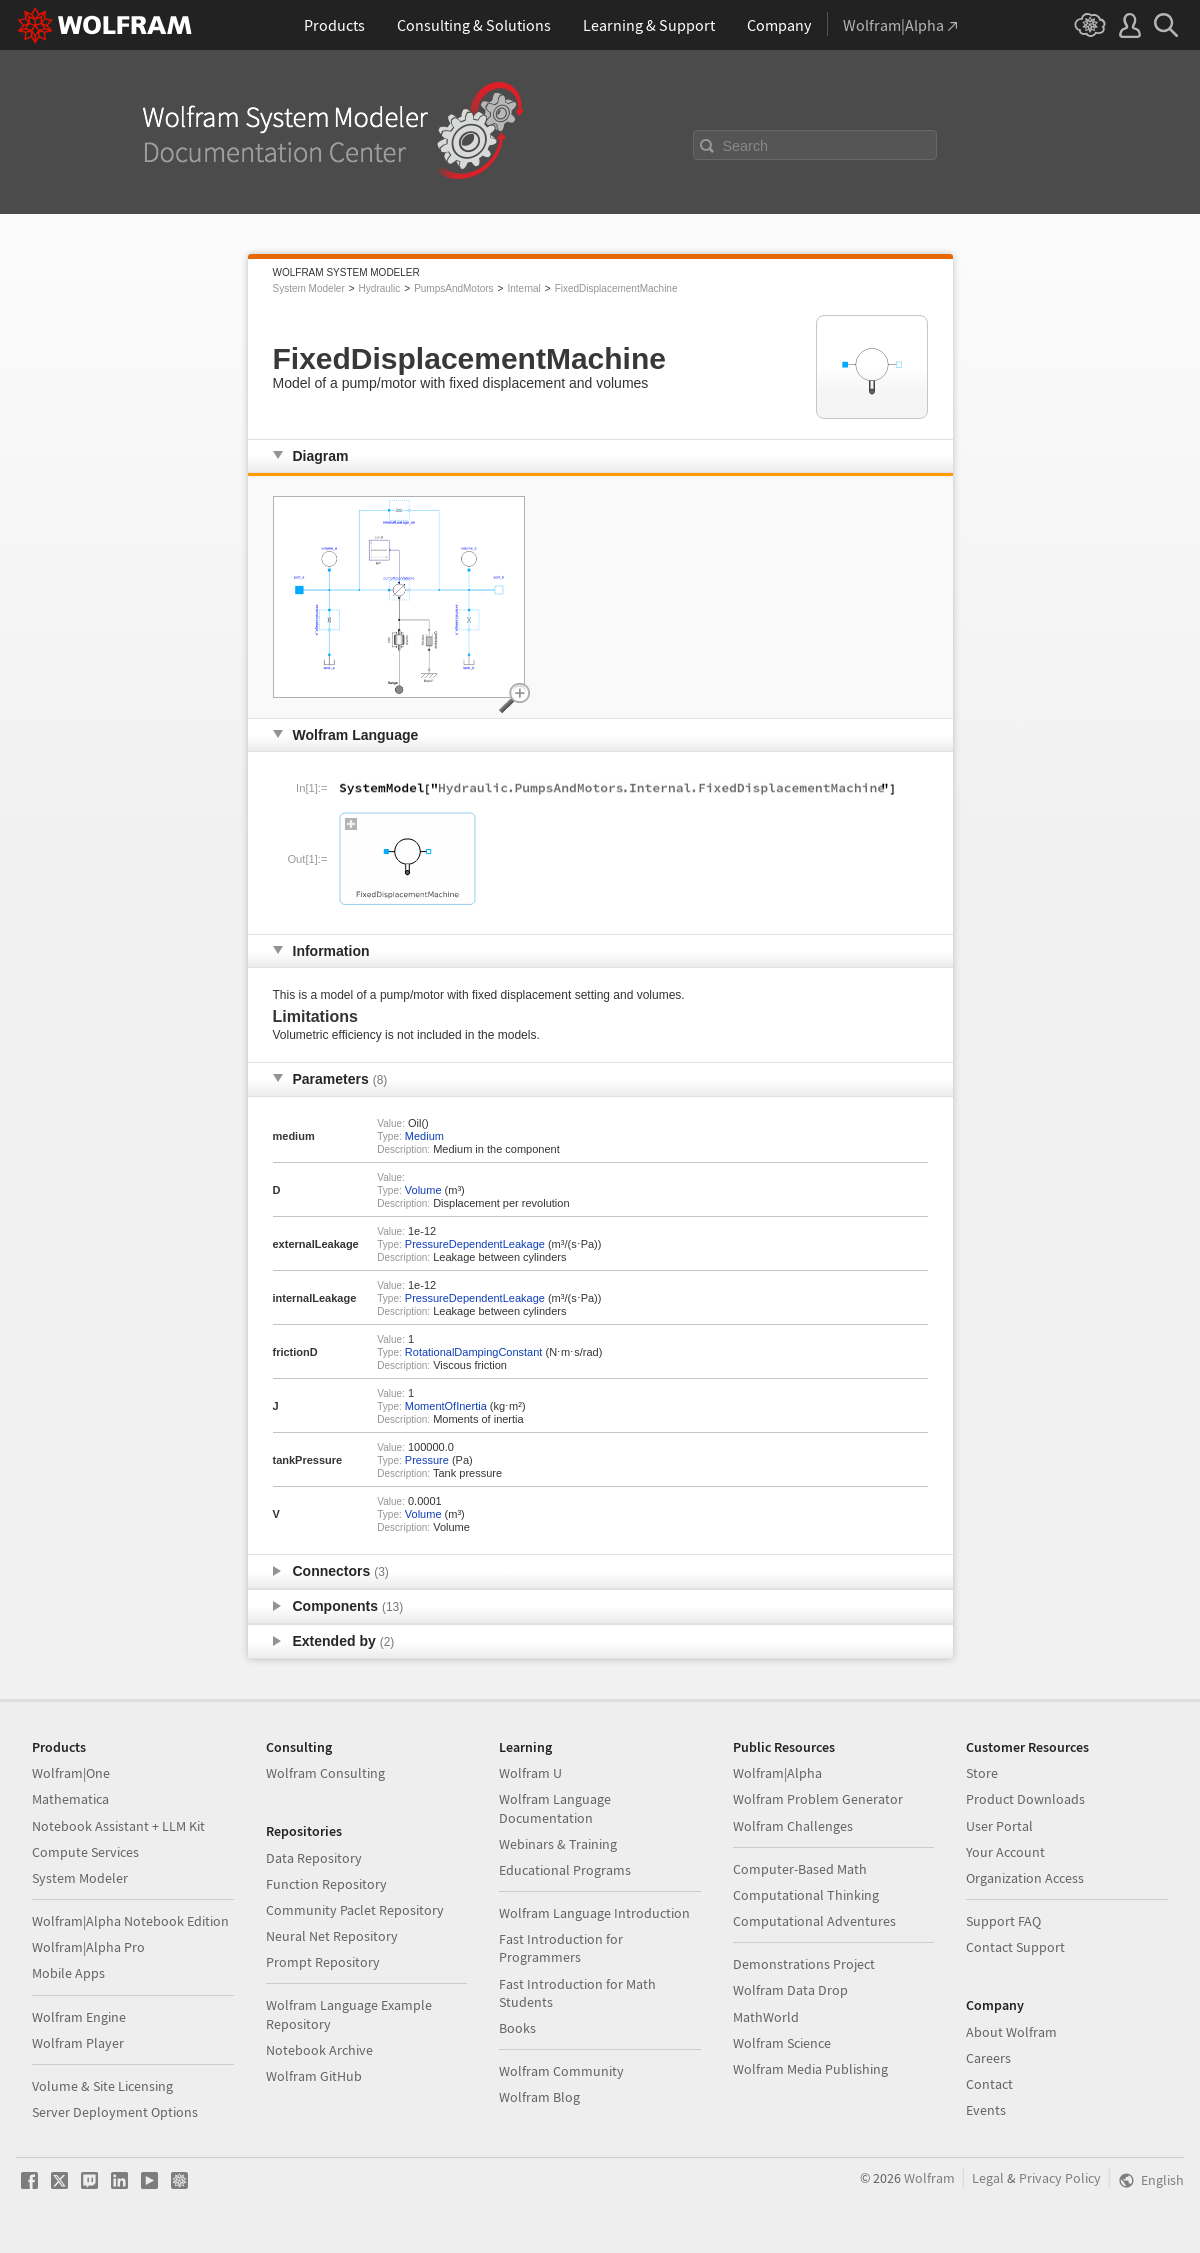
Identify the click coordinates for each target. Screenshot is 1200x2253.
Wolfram (929, 2178)
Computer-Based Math (800, 1869)
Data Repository (314, 1858)
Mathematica (70, 1799)
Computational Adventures (814, 1921)
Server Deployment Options (115, 2112)
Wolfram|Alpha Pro (88, 1947)
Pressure (427, 1460)
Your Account (1005, 1852)
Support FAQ (1003, 1921)
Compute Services (85, 1852)
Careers (988, 2058)
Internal (523, 288)
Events (986, 2110)
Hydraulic (380, 288)
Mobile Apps (68, 1973)
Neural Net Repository (332, 1936)
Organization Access (1025, 1878)
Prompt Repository (323, 1962)
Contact (989, 2084)
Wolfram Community (561, 2071)
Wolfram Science (782, 2043)
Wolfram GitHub (314, 2076)
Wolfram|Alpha (777, 1773)
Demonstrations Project (804, 1964)
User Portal (999, 1826)
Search (746, 146)
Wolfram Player (78, 2043)
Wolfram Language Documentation (555, 1808)
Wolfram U (530, 1773)
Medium (424, 1136)
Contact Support (1015, 1947)
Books (517, 2028)
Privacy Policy (1060, 2178)
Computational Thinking (806, 1895)
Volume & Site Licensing (102, 2086)
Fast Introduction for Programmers (561, 1948)
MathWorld (766, 2017)
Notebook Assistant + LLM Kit (118, 1826)
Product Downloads (1025, 1799)
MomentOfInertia (446, 1406)
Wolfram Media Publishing (810, 2069)
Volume (423, 1190)
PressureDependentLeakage (475, 1244)
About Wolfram (1011, 2032)
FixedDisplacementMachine (616, 288)
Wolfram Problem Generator (818, 1799)
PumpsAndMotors (453, 288)
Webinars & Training (558, 1844)
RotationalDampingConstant (474, 1352)
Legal (988, 2178)
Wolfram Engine (79, 2017)
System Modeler (309, 288)
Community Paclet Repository (355, 1910)
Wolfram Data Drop (790, 1990)
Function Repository (326, 1884)
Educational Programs (565, 1870)
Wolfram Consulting (325, 1773)
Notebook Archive (319, 2050)
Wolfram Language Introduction (594, 1913)
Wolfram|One (71, 1773)
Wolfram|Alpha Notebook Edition (130, 1921)
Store (982, 1773)
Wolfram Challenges (793, 1826)
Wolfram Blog (539, 2097)
